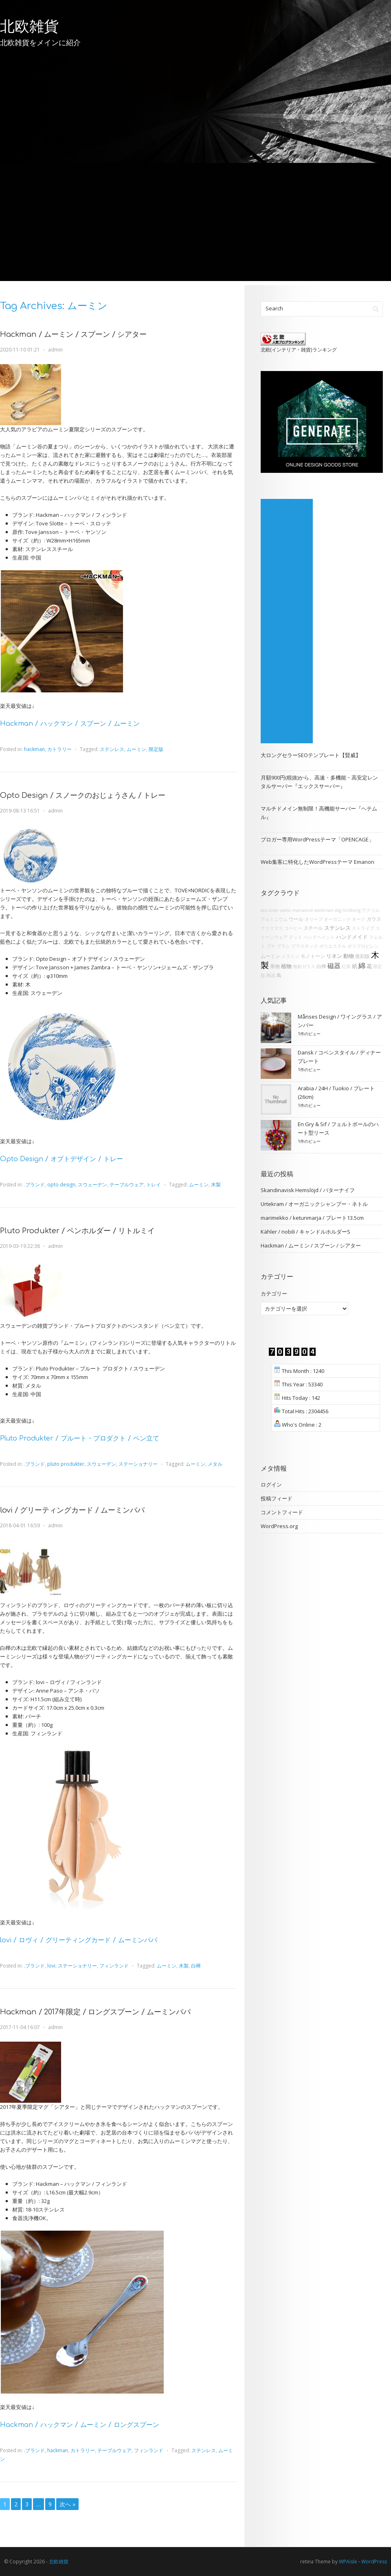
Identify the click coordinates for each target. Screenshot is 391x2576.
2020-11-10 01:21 (20, 349)
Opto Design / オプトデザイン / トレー (61, 1159)
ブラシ (283, 946)
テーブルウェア (127, 1184)
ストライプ (363, 928)
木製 (216, 1184)
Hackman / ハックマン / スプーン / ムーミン (70, 723)
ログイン (271, 1484)
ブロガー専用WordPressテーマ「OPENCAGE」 (317, 839)
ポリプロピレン (363, 946)
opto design (61, 1184)
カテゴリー (274, 1293)
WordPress (374, 2561)
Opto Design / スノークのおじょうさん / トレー (82, 795)
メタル (215, 1463)
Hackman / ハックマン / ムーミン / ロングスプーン (79, 2425)
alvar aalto (280, 910)
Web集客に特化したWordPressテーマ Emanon (317, 861)
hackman (34, 749)
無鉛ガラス (304, 966)
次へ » (67, 2504)
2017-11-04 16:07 (20, 2027)
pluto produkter (65, 1463)
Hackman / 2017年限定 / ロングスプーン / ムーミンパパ (95, 2012)
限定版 (156, 749)
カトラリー (59, 749)
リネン (334, 956)
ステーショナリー (138, 1463)
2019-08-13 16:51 (20, 810)
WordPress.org (279, 1526)
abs (264, 910)
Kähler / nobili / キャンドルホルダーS (305, 1231)
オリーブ (314, 919)
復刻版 (362, 956)
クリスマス (272, 928)
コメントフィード (282, 1512)
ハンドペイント (319, 937)
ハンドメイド (352, 936)
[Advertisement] (195, 224)
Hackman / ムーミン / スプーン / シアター (73, 334)
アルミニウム (274, 919)
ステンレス (112, 749)
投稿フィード (276, 1498)
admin (55, 349)
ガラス (374, 919)
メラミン (290, 956)
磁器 (333, 965)
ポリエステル (332, 946)
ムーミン (136, 749)
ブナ (270, 946)
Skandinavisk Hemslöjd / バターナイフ (308, 1190)
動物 (348, 956)
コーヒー (293, 928)
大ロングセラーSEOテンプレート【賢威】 (311, 755)
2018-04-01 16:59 (20, 1525)
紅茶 (346, 966)
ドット (295, 937)
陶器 (270, 975)
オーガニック (337, 919)
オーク (358, 919)
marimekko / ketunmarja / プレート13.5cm (312, 1217)
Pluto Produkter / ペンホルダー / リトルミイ (77, 1231)
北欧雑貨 (29, 26)
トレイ (153, 1184)
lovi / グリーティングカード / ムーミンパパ (72, 1510)
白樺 (196, 1965)
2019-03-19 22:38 (20, 1246)
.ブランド (34, 1184)
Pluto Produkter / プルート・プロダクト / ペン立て (79, 1438)
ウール (296, 919)
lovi (51, 1965)
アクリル (371, 910)
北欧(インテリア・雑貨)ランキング (299, 349)
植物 (286, 966)
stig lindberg (347, 910)
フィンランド (114, 1965)
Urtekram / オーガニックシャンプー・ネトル (314, 1204)
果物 (275, 966)
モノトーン (313, 956)
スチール (313, 928)
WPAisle (348, 2561)
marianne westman (313, 910)
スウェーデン (92, 1184)
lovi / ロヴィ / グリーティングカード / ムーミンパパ (78, 1940)
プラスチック (304, 946)
